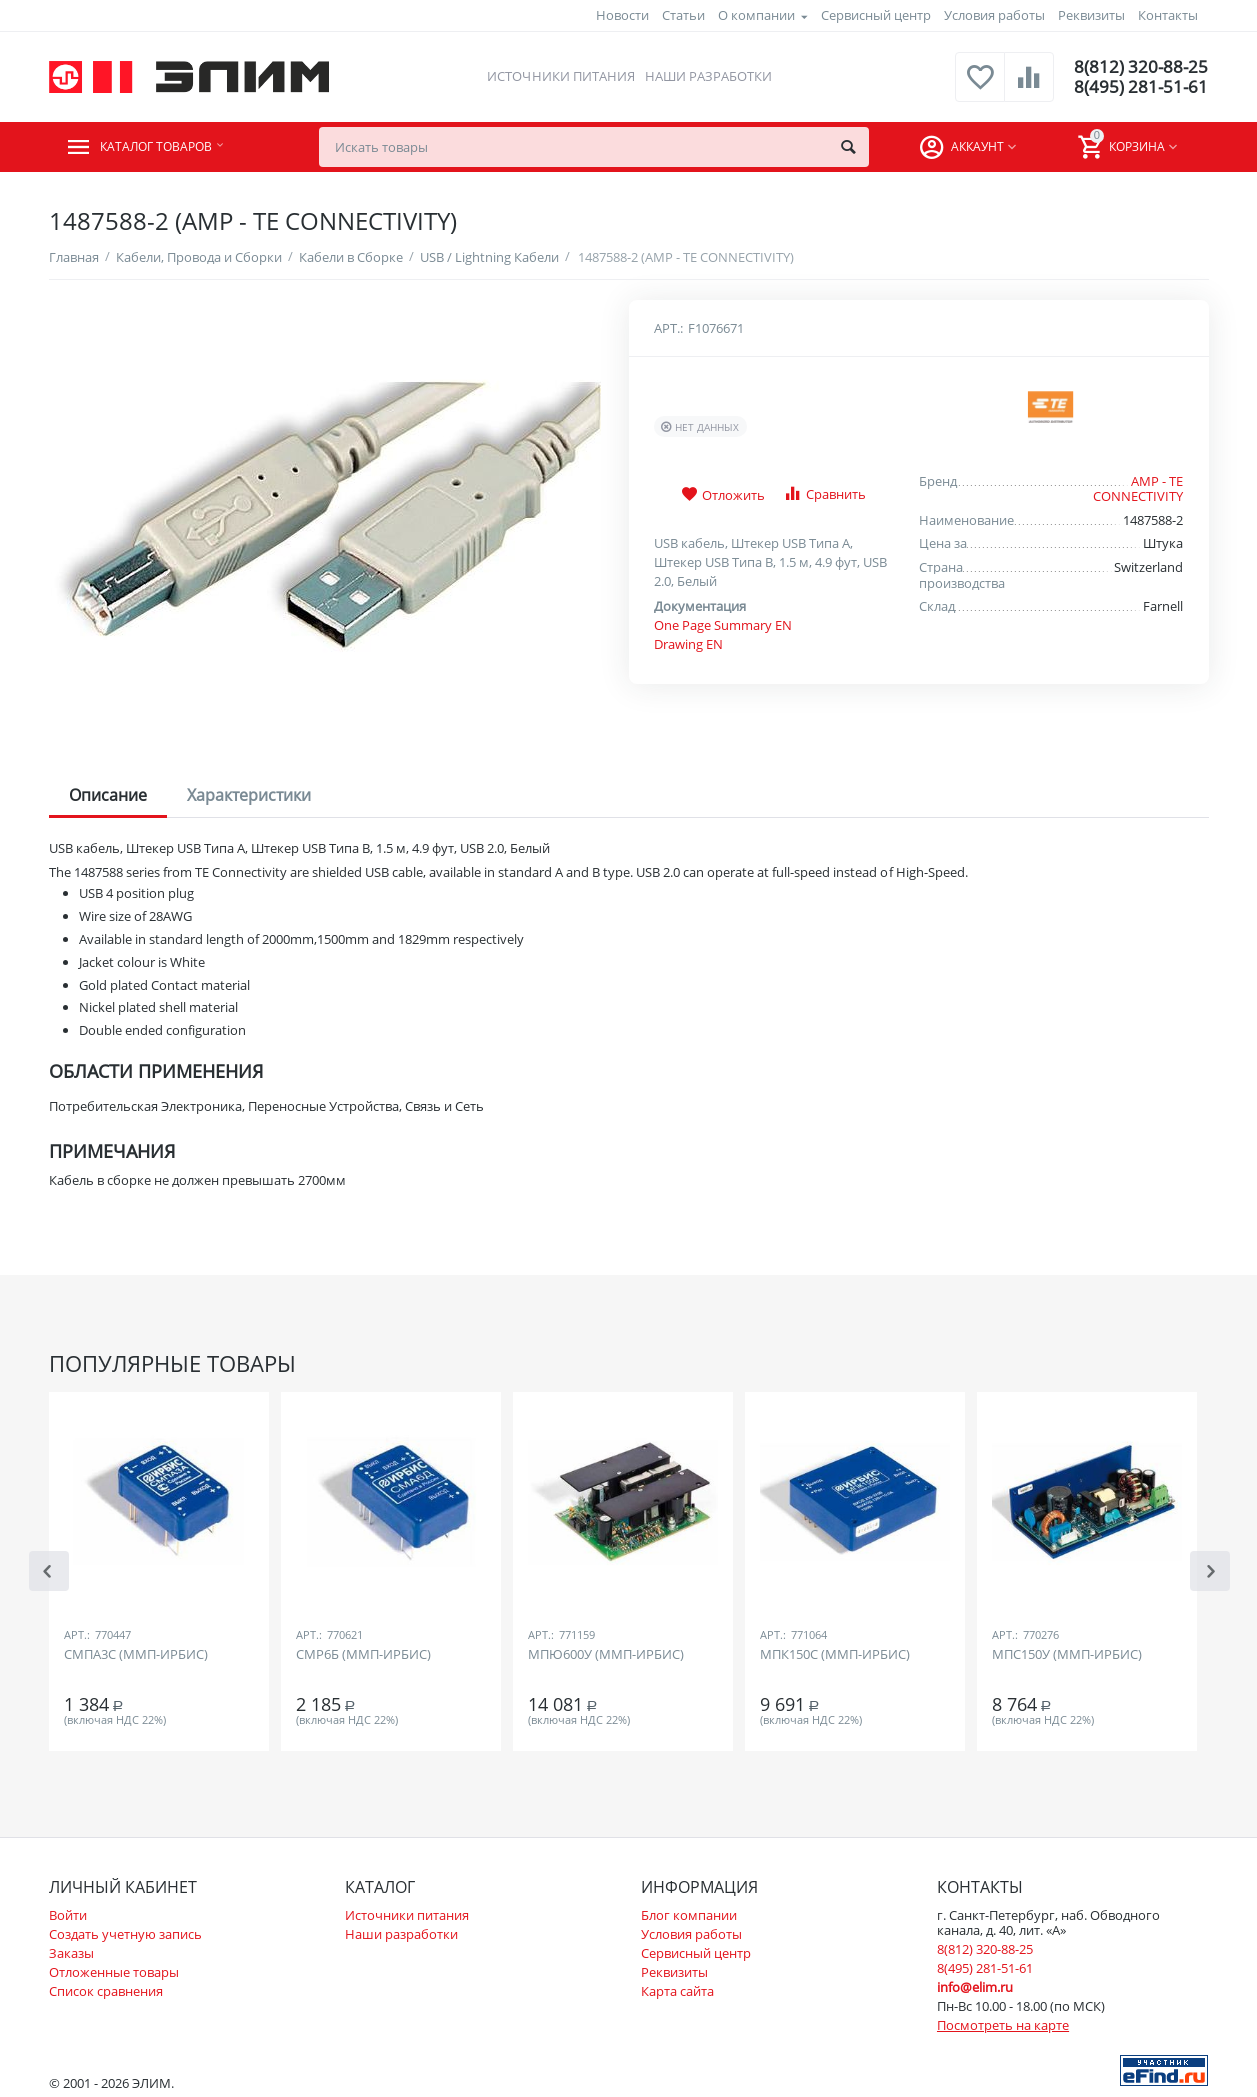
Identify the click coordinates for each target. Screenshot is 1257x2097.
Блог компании (689, 1915)
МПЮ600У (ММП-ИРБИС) (606, 1655)
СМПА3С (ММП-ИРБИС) (136, 1655)
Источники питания (559, 76)
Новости (622, 15)
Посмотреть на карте (1003, 2025)
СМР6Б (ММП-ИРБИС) (363, 1655)
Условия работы (994, 15)
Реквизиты (1091, 15)
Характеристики (249, 795)
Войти (68, 1915)
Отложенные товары (114, 1972)
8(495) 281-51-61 (1139, 87)
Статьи (683, 15)
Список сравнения (106, 1991)
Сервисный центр (876, 15)
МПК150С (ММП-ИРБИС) (835, 1655)
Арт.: (668, 328)
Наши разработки (706, 76)
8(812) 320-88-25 (1139, 67)
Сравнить (824, 493)
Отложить (723, 495)
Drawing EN (688, 644)
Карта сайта (677, 1991)
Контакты (1168, 15)
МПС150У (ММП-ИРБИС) (1067, 1655)
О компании (756, 15)
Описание (108, 795)
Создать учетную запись (125, 1934)
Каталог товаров (170, 147)
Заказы (71, 1953)
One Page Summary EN (723, 625)
